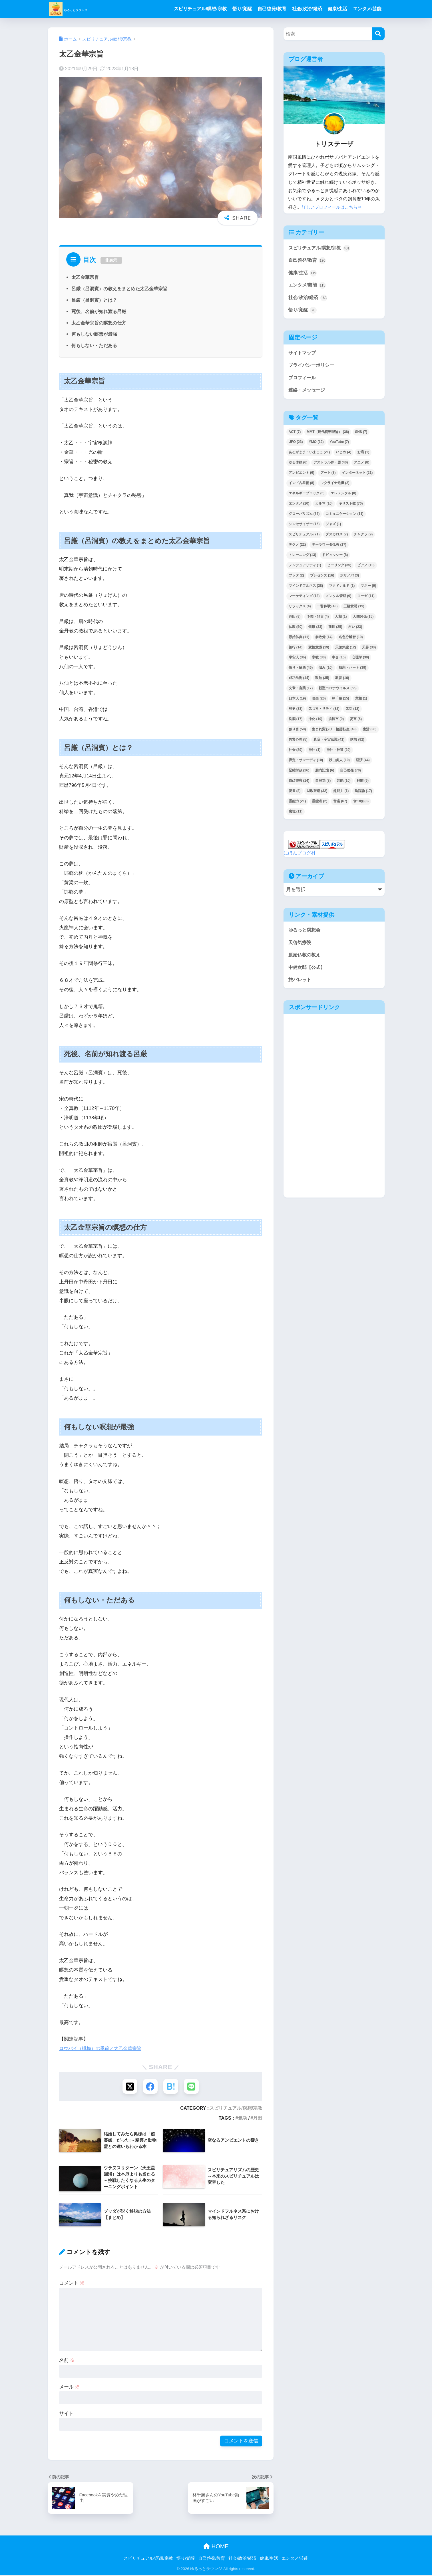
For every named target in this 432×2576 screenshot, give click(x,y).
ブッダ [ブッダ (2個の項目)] (296, 579)
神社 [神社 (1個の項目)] (314, 753)
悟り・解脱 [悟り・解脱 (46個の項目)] (301, 671)
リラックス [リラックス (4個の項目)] (300, 610)
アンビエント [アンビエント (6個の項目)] (301, 476)
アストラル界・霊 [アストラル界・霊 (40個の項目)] (331, 466)
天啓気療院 (300, 946)
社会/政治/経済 (307, 8)
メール (69, 2387)
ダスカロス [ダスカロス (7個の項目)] (336, 538)
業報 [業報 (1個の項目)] (361, 702)
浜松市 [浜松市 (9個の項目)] (336, 722)
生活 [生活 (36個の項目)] (370, 733)
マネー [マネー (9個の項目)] (368, 589)
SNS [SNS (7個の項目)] (361, 435)
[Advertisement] (308, 1112)
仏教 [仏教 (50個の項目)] (296, 630)
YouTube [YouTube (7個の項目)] (339, 445)
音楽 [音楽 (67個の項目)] (340, 805)
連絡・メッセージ (307, 393)
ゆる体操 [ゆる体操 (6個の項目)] (298, 466)
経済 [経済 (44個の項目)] (363, 763)
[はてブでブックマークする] (171, 2087)
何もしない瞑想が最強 (94, 333)
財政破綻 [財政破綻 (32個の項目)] (317, 794)
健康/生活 (337, 8)
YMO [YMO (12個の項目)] (316, 445)
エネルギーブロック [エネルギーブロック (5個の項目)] (307, 497)
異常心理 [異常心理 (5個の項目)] (298, 743)
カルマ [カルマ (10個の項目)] (324, 507)
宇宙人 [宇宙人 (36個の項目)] (297, 661)
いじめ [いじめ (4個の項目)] (343, 455)
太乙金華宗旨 (85, 277)
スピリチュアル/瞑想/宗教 (200, 8)
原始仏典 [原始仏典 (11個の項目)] (299, 640)
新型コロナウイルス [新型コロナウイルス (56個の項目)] (338, 692)
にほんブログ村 (301, 856)
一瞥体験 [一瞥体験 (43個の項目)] (327, 610)
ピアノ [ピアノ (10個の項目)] (366, 569)
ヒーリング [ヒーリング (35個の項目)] (339, 569)
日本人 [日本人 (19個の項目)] (297, 702)
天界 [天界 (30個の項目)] (369, 651)
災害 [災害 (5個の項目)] (356, 722)
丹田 (257, 2118)
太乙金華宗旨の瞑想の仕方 (98, 322)
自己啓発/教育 (272, 8)
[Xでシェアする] (128, 2087)
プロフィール (303, 380)
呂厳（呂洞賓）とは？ (94, 300)
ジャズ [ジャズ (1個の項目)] (333, 527)
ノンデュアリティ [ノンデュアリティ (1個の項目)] (305, 569)
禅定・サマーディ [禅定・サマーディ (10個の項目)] (306, 763)
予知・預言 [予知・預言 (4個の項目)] (318, 620)
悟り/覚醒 (242, 8)
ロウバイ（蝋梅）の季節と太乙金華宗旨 (102, 2048)
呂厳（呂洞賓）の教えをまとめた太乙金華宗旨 (119, 288)
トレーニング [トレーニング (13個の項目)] (302, 558)
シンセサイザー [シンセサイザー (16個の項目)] (304, 527)
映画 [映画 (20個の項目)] (319, 702)
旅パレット (300, 984)
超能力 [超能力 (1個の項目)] (341, 794)
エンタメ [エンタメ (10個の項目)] (299, 507)
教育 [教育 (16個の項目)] (342, 681)
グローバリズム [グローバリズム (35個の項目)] (304, 517)
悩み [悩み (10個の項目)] (326, 671)
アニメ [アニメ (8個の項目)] (361, 466)
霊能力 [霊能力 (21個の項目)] (297, 805)
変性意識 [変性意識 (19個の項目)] (318, 651)
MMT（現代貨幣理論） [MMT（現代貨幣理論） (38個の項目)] (328, 435)
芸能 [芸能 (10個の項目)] (344, 784)
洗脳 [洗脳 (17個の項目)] (296, 722)
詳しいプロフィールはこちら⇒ (334, 207)
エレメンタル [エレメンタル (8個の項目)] (343, 497)
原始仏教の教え (305, 959)
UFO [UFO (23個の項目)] (296, 445)
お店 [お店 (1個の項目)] (363, 455)
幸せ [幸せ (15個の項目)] (339, 661)
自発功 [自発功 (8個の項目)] (323, 784)
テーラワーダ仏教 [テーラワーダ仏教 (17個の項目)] (329, 548)
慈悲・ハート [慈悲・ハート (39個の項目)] (352, 671)
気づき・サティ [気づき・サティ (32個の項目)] (323, 712)
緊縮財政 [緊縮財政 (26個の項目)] (299, 774)
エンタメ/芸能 (367, 8)
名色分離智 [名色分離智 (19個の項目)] (351, 640)
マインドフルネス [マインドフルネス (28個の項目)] (306, 589)
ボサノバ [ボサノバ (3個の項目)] (349, 579)
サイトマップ (303, 355)
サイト (66, 2414)
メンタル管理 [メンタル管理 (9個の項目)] (338, 599)
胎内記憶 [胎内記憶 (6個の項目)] (324, 774)
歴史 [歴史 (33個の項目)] (296, 712)
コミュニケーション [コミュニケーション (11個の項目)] (344, 517)
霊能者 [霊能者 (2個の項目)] (319, 805)
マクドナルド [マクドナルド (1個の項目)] (342, 589)
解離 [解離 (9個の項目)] (363, 784)
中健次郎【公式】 (307, 971)
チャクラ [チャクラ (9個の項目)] (363, 538)
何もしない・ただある (94, 345)
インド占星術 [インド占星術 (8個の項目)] (301, 486)
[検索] (378, 33)
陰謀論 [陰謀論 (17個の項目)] (363, 794)
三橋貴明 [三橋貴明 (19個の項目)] (353, 610)
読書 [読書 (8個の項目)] (295, 794)
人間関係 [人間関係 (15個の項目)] (363, 620)
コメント (72, 2284)
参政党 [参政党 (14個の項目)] (324, 640)
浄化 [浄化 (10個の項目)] (315, 722)
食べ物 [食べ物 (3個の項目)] (361, 805)
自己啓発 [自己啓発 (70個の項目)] (350, 774)
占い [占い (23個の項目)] (355, 630)
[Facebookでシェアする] (150, 2087)
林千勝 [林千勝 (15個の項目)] (340, 702)
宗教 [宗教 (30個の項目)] (319, 661)
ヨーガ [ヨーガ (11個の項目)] (366, 599)
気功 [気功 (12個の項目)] (352, 712)
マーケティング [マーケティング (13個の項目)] (304, 599)
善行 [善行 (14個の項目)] (296, 651)
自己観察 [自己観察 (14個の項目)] (299, 784)
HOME (216, 2547)
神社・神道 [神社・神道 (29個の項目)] (338, 753)
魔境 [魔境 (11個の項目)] (296, 815)
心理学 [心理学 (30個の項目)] (360, 661)
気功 (242, 2118)
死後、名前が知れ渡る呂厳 (98, 311)
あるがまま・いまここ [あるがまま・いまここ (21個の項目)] (309, 455)
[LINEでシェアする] (192, 2087)
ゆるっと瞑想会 (305, 933)
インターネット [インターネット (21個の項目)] (357, 476)
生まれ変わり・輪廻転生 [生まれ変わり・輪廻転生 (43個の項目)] (334, 733)
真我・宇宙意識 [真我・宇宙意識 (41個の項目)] (329, 743)
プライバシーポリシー (312, 367)
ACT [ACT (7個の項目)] (295, 435)
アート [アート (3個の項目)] (328, 476)
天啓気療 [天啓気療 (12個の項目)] (345, 651)
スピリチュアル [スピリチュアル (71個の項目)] (304, 538)
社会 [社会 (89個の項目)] (296, 753)
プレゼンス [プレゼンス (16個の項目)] (322, 579)
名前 (67, 2361)
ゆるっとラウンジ (85, 9)
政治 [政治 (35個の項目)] (322, 681)
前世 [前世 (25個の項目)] (335, 630)
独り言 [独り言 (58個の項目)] (297, 733)
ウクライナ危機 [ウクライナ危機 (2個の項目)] (334, 486)
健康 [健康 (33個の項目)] (315, 630)
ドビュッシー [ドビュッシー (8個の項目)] (335, 558)
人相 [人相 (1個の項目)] (341, 620)
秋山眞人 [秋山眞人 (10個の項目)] (339, 763)
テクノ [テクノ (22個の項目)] (297, 548)
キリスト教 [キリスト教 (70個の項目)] (351, 507)
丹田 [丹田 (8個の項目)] (295, 620)
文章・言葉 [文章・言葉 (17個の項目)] (301, 692)
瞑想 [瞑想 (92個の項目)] (357, 743)
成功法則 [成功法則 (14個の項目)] (299, 681)
